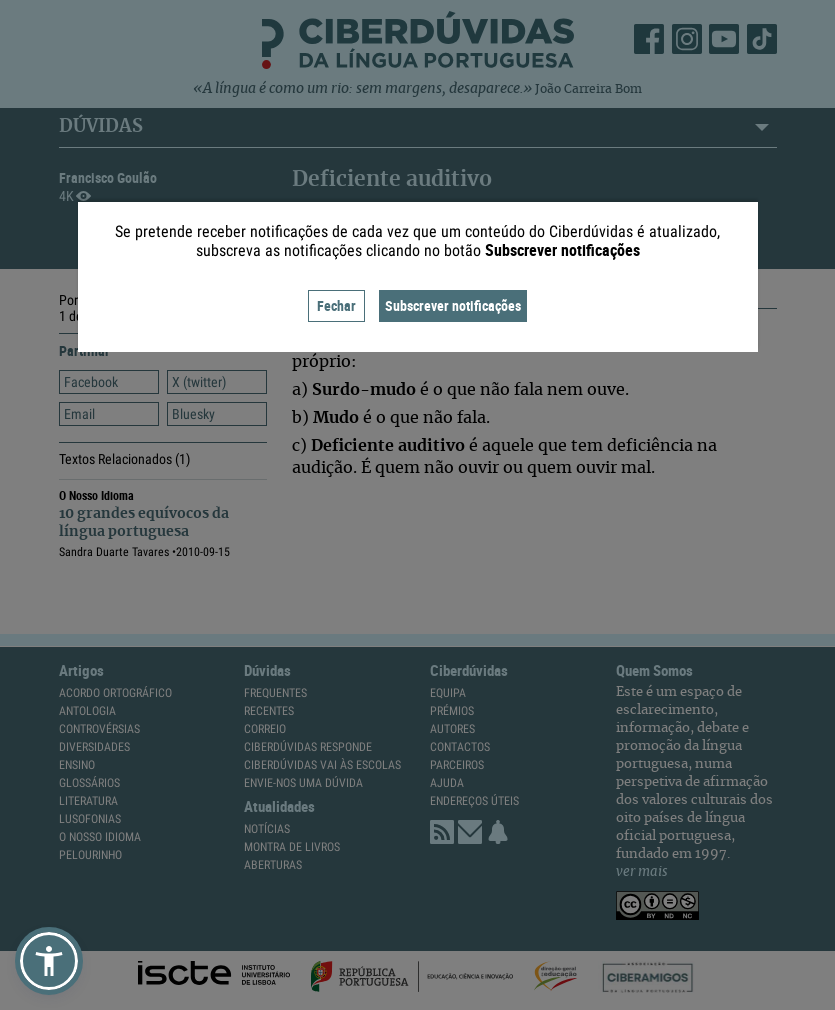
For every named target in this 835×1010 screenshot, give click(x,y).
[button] (49, 961)
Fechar (336, 305)
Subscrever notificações (453, 305)
